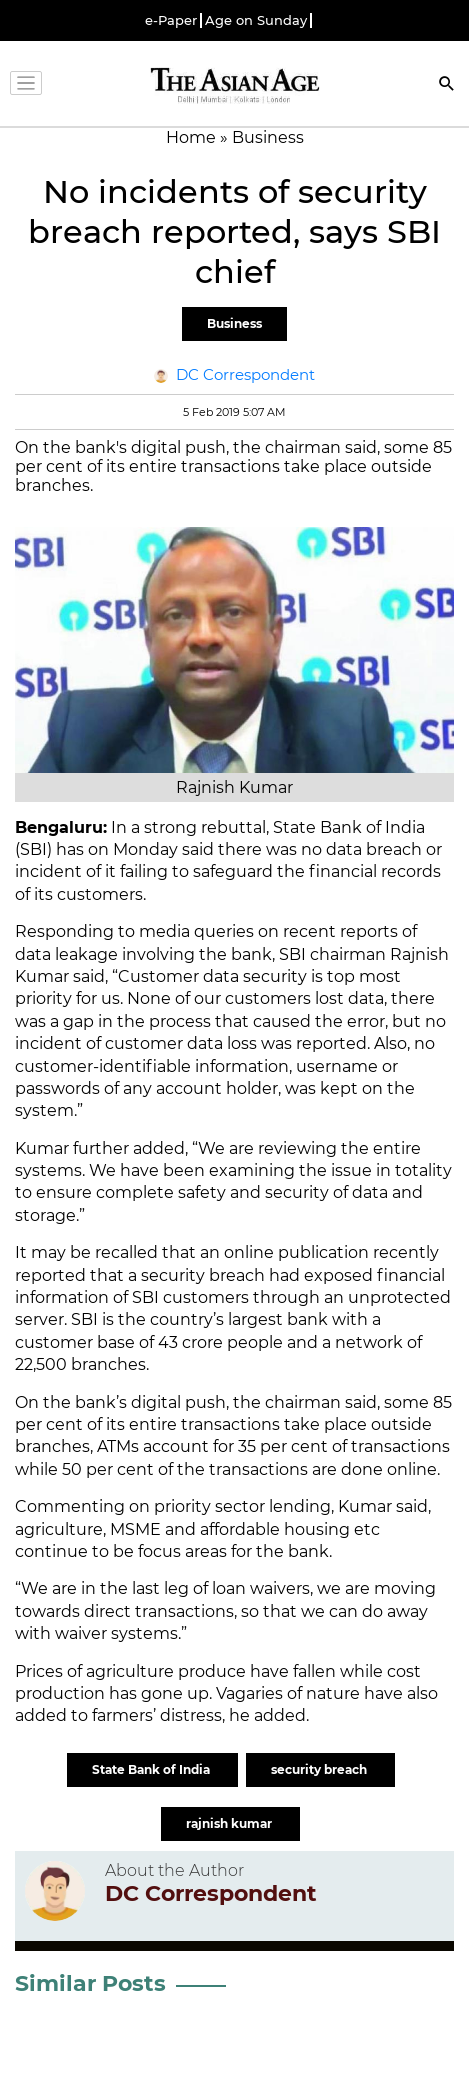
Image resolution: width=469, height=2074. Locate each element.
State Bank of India (152, 1769)
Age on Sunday (256, 20)
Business (234, 323)
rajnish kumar (230, 1823)
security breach (320, 1769)
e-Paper (171, 20)
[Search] (447, 85)
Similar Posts (90, 1983)
